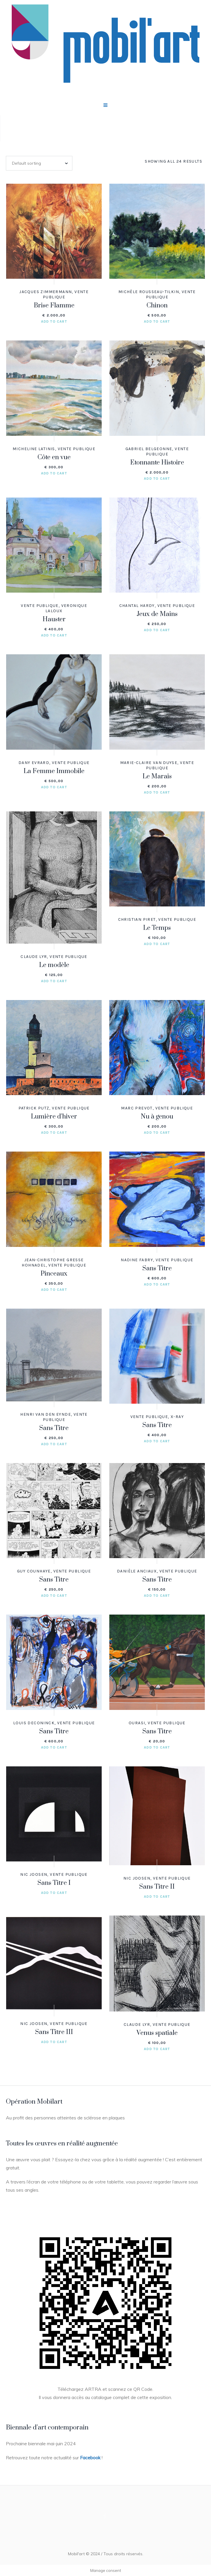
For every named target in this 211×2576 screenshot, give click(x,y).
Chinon (157, 305)
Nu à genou (157, 1117)
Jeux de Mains (157, 614)
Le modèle (54, 965)
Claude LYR (34, 956)
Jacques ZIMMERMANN (45, 291)
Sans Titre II (157, 1887)
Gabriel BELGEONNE (148, 448)
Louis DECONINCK (34, 1722)
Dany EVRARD (33, 762)
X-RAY (177, 1416)
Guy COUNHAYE (34, 1571)
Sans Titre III (54, 2032)
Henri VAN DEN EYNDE (45, 1414)
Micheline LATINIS (34, 448)
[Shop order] (39, 163)
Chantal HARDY (137, 605)
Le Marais (157, 776)
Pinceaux (53, 1274)
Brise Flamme (54, 305)
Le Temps (157, 928)
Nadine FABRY (137, 1259)
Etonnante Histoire (157, 463)
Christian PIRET (137, 919)
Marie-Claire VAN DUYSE (149, 762)
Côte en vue (54, 457)
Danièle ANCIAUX (137, 1571)
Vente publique (77, 448)
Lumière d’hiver (54, 1117)
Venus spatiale (157, 2033)
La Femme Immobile (53, 771)
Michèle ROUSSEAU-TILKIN (148, 291)
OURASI (137, 1722)
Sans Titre (157, 1268)
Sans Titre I (54, 1883)
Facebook (90, 2457)
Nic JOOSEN (33, 1874)
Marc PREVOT (136, 1108)
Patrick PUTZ (34, 1108)
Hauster (54, 619)
